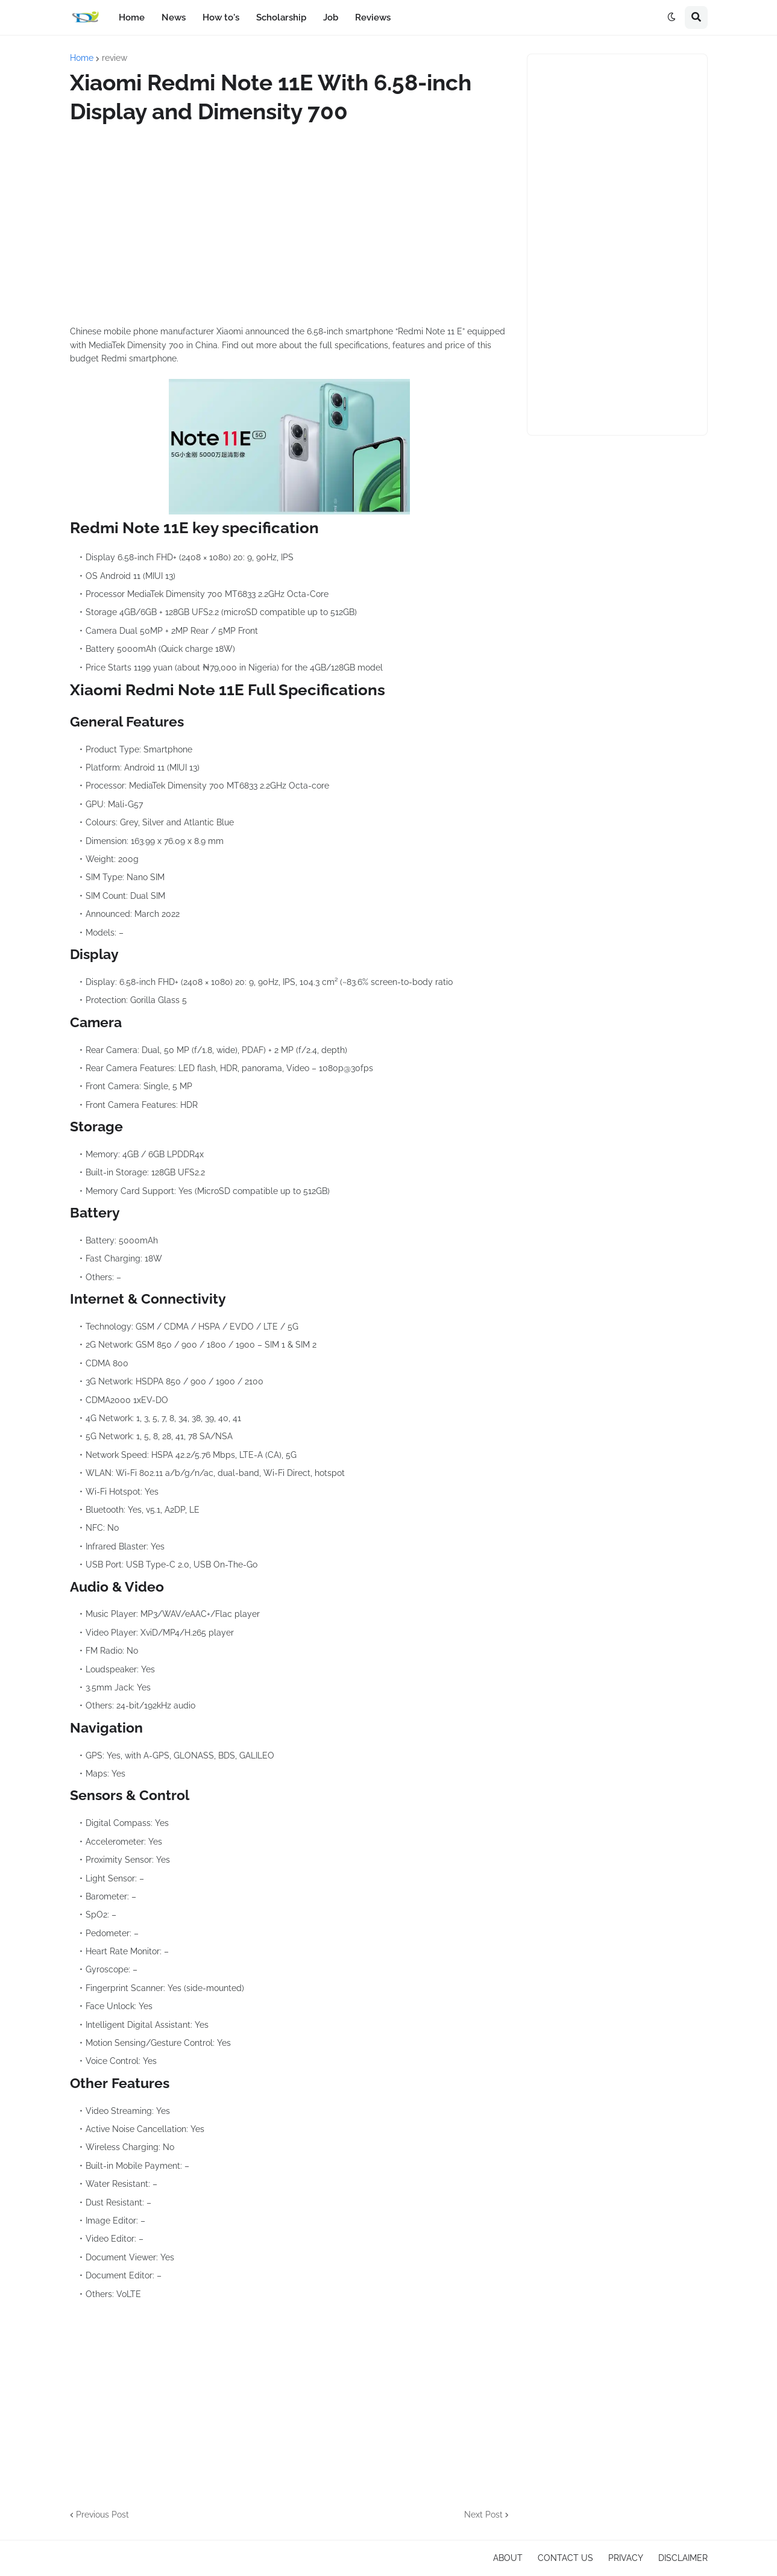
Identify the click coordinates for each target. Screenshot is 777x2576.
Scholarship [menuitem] (281, 17)
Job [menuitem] (330, 17)
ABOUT (508, 2558)
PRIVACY (625, 2558)
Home (81, 58)
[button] (671, 17)
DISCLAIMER (683, 2558)
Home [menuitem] (132, 17)
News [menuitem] (174, 17)
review (114, 58)
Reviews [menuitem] (373, 17)
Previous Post (102, 2514)
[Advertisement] (289, 225)
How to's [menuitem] (221, 17)
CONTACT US (565, 2558)
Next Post (483, 2514)
